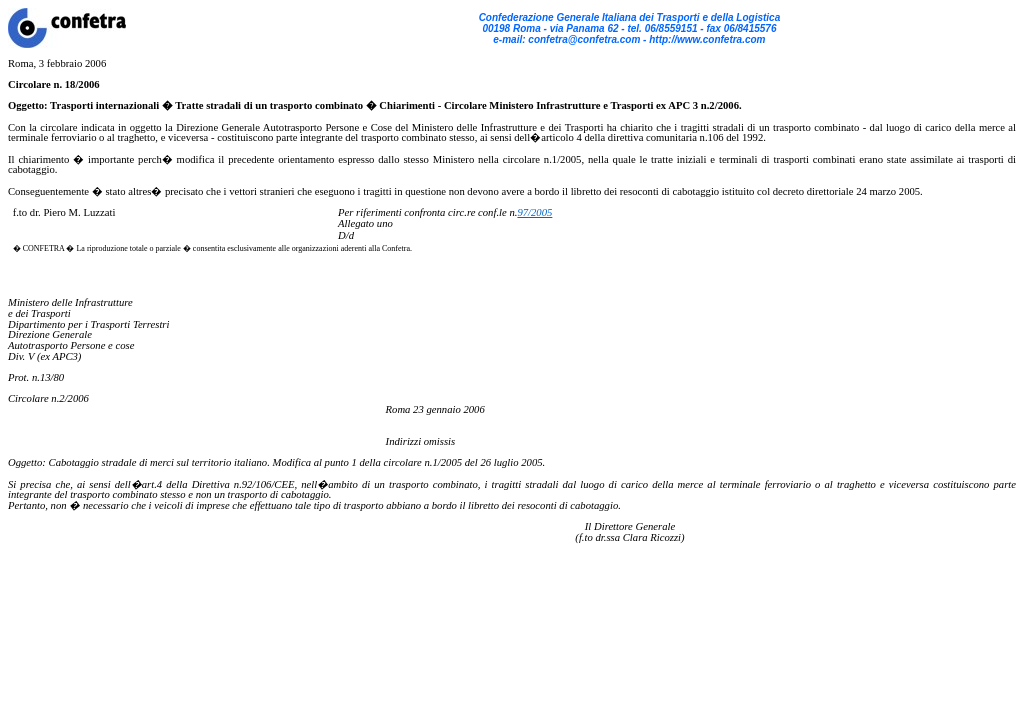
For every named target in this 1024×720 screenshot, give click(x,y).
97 (522, 212)
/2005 (540, 212)
